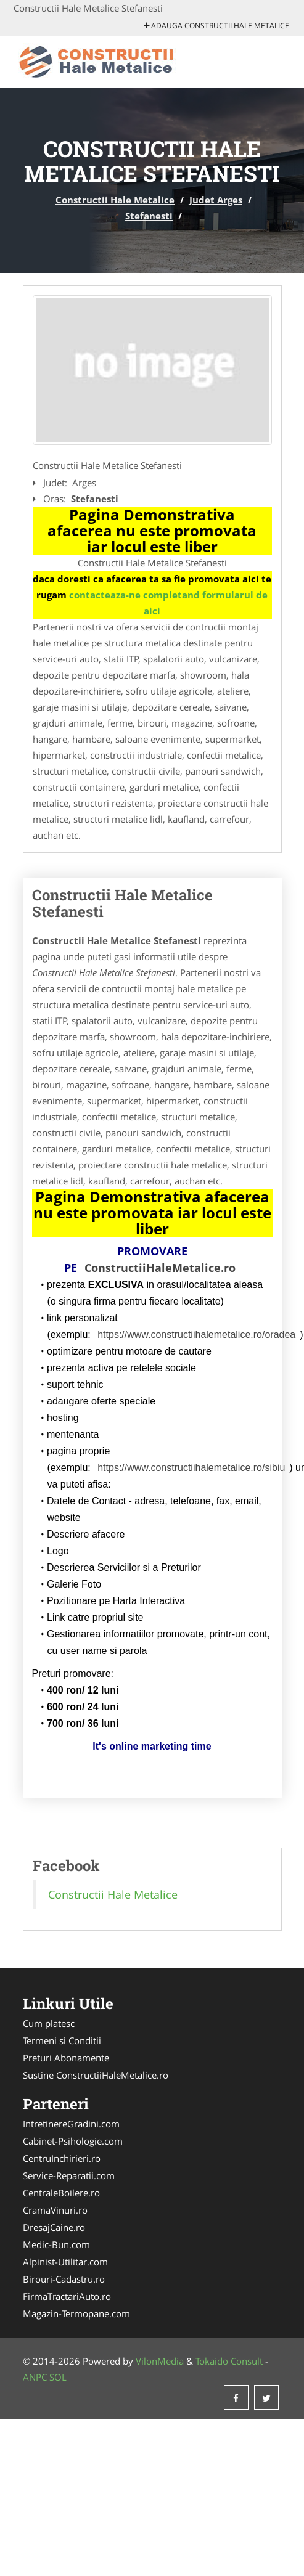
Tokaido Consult (229, 2361)
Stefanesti (149, 216)
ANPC (35, 2377)
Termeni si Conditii (62, 2040)
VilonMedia (160, 2361)
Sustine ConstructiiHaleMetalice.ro (95, 2075)
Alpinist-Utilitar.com (65, 2261)
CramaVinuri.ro (55, 2209)
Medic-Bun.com (56, 2244)
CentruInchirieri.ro (62, 2158)
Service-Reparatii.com (69, 2175)
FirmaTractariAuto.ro (67, 2296)
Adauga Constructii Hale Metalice (216, 25)
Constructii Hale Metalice (115, 200)
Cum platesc (49, 2023)
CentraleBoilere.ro (61, 2192)
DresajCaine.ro (54, 2227)
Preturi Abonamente (66, 2057)
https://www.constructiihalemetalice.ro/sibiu (191, 1467)
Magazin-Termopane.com (76, 2313)
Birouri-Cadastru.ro (64, 2279)
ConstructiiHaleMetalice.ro (160, 1267)
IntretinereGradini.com (71, 2123)
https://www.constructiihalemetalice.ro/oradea (196, 1334)
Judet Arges (215, 200)
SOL (58, 2377)
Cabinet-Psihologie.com (73, 2140)
